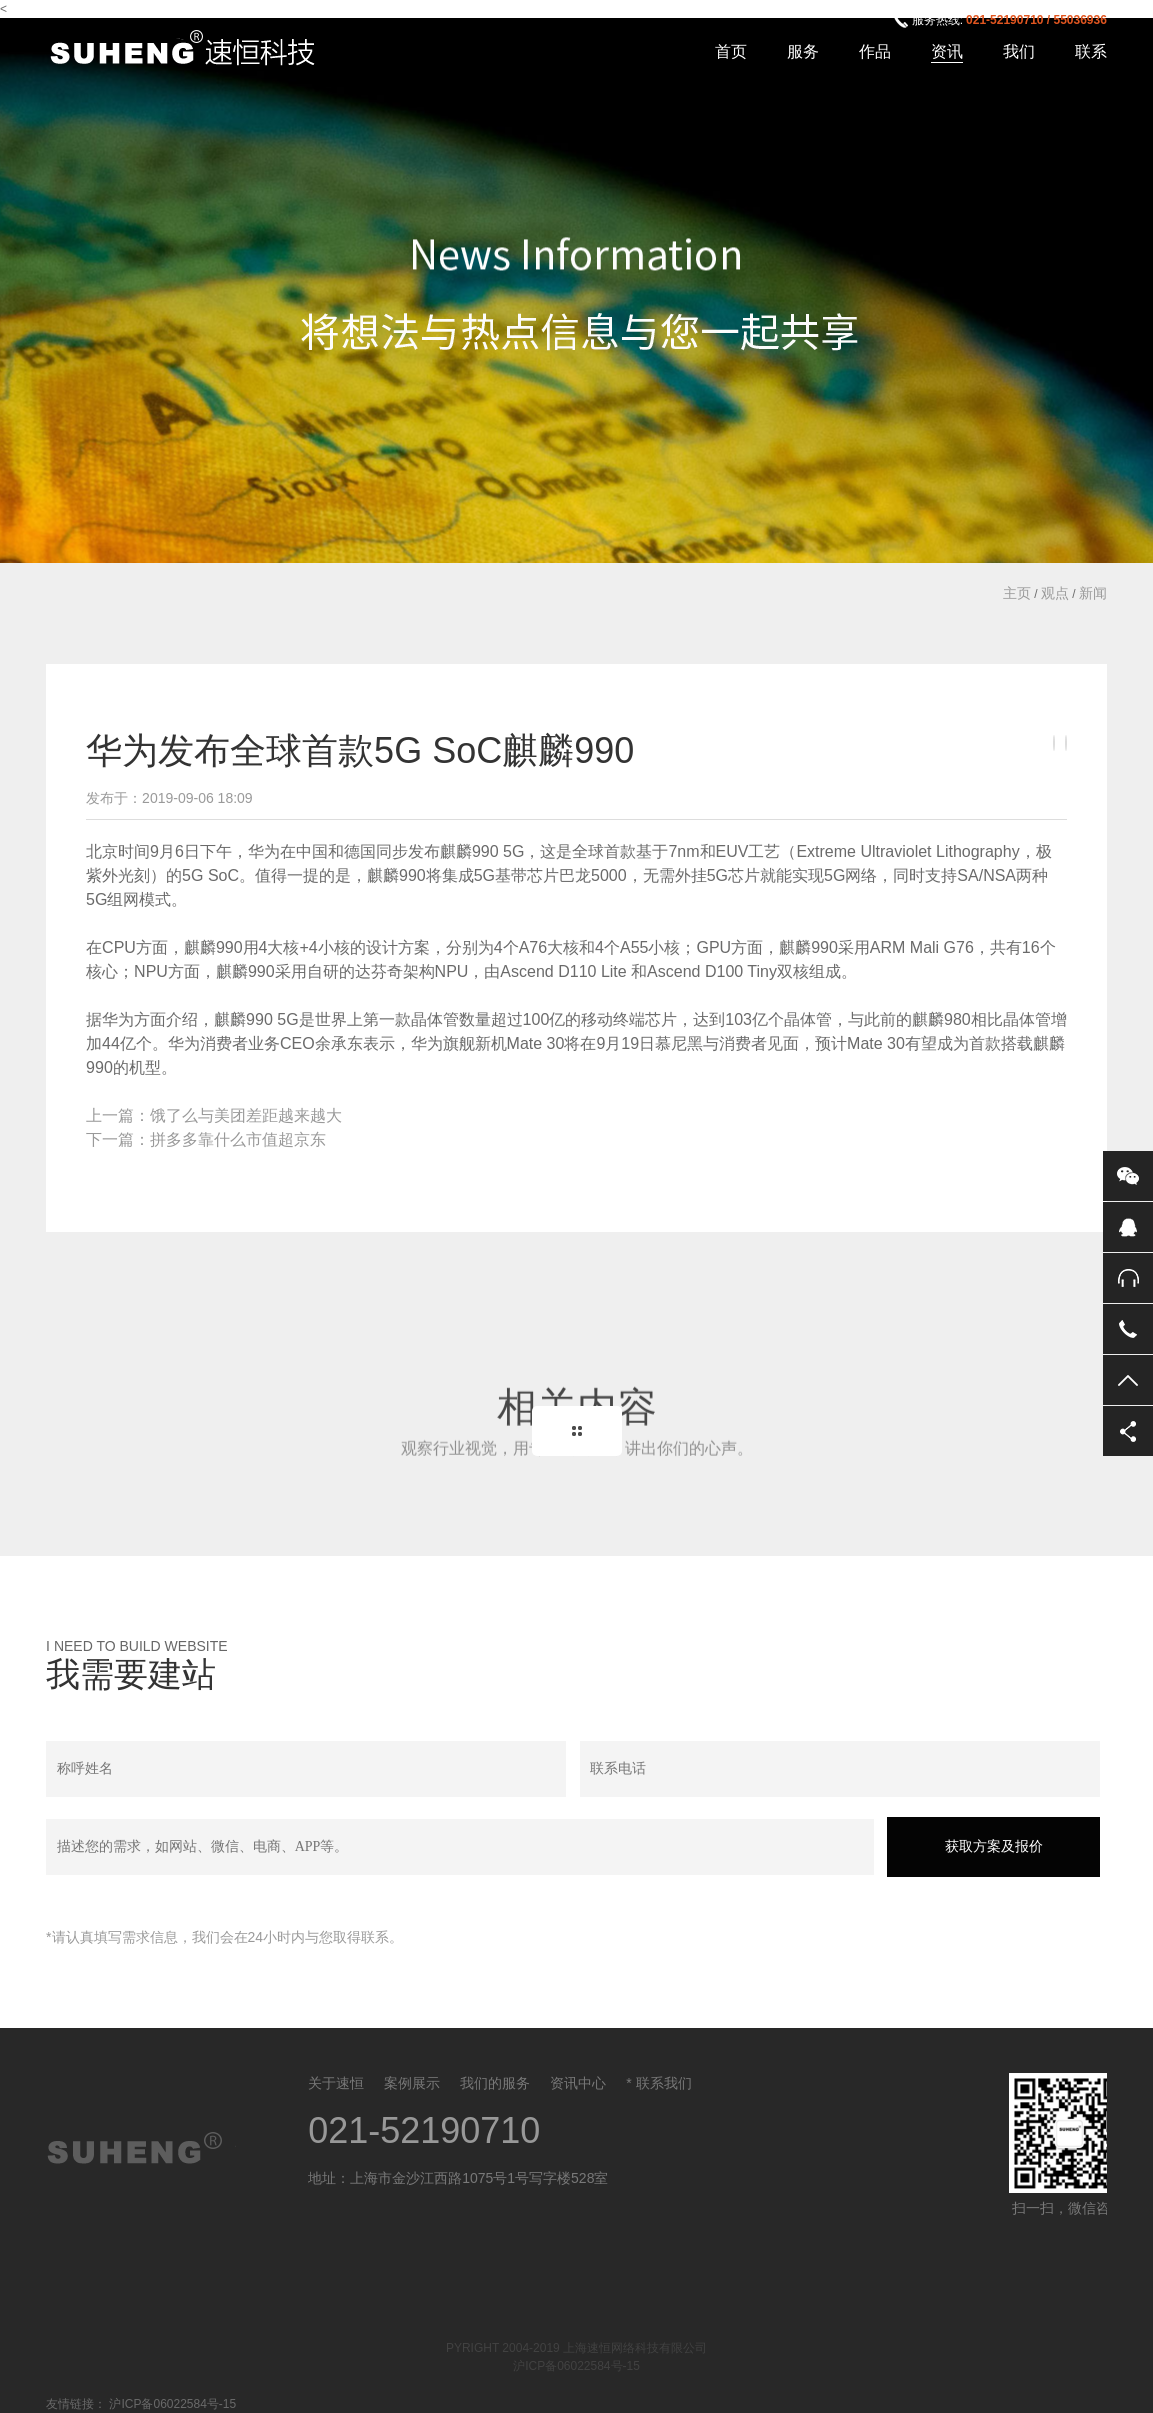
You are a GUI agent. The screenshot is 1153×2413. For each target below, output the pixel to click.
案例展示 (412, 2083)
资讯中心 (578, 2083)
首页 (731, 51)
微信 (1128, 1176)
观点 (1055, 593)
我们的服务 (495, 2083)
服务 (803, 51)
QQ (1128, 1227)
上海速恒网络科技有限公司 (194, 49)
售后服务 (1128, 1278)
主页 (1017, 593)
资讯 (947, 51)
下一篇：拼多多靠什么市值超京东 (206, 1139)
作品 (875, 51)
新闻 (1093, 593)
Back (577, 1431)
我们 (1019, 51)
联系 (1091, 51)
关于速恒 (336, 2083)
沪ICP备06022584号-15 (576, 2366)
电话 (1128, 1329)
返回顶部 (1128, 1380)
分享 (1128, 1431)
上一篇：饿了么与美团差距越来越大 (214, 1115)
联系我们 (664, 2083)
